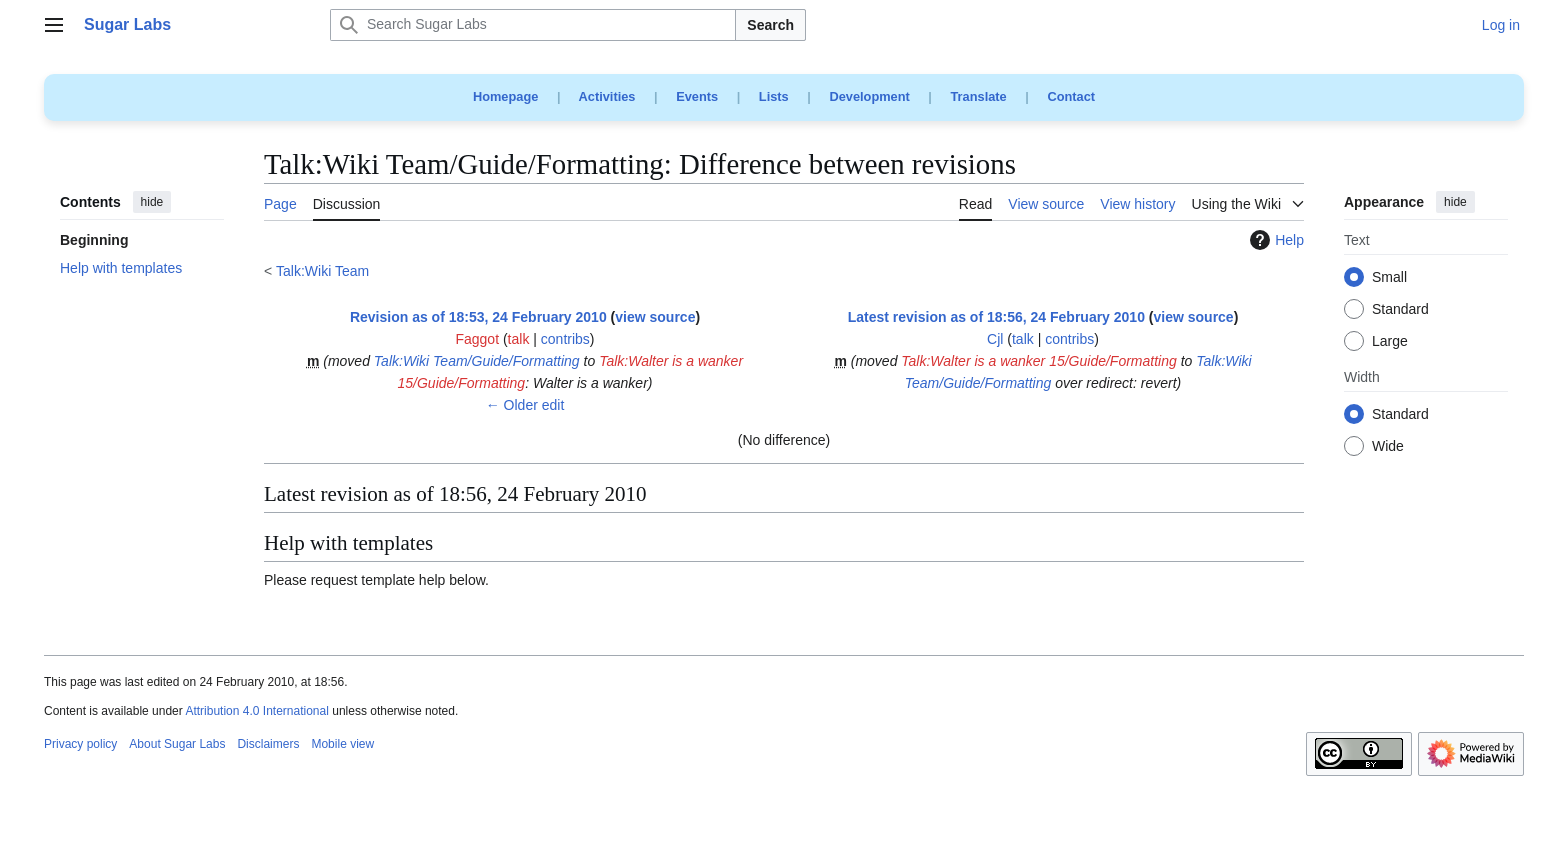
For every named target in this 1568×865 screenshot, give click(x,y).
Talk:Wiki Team (322, 271)
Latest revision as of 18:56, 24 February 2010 (996, 317)
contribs (565, 339)
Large (1390, 342)
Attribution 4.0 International (256, 711)
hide (152, 202)
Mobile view (342, 744)
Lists (774, 96)
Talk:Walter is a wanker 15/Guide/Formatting (1038, 361)
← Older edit (525, 405)
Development (869, 96)
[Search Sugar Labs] (533, 25)
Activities (607, 96)
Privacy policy (80, 744)
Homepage (505, 96)
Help (1274, 240)
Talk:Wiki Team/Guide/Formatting (477, 361)
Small (1389, 278)
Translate (979, 96)
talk (519, 339)
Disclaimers (268, 744)
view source (655, 317)
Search (770, 25)
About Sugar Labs (177, 744)
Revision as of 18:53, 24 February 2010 (478, 317)
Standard (1400, 310)
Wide (1388, 447)
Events (697, 96)
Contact (1071, 96)
